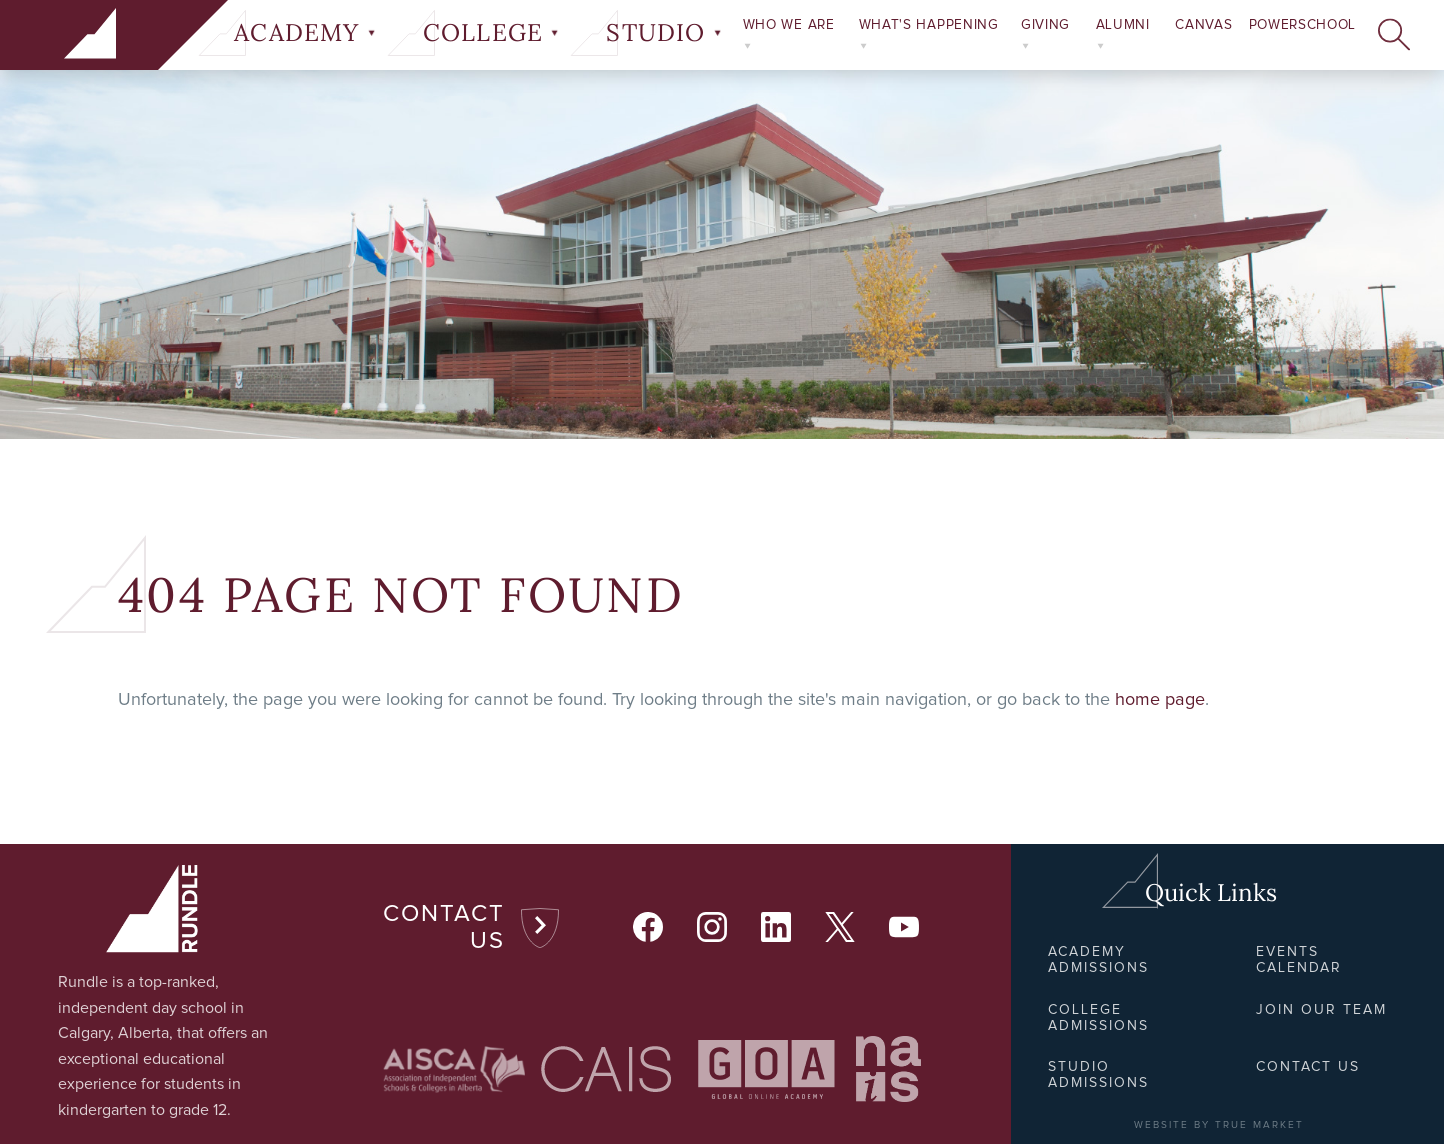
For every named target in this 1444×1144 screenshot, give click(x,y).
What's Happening (929, 34)
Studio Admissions (1098, 1075)
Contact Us (444, 928)
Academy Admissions (1098, 960)
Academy (304, 33)
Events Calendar (1299, 960)
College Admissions (1098, 1018)
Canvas (1203, 25)
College (491, 33)
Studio (663, 33)
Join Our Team (1321, 1010)
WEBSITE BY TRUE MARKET (1219, 1125)
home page (1160, 700)
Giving (1045, 34)
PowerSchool (1302, 25)
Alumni (1123, 34)
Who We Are (789, 34)
